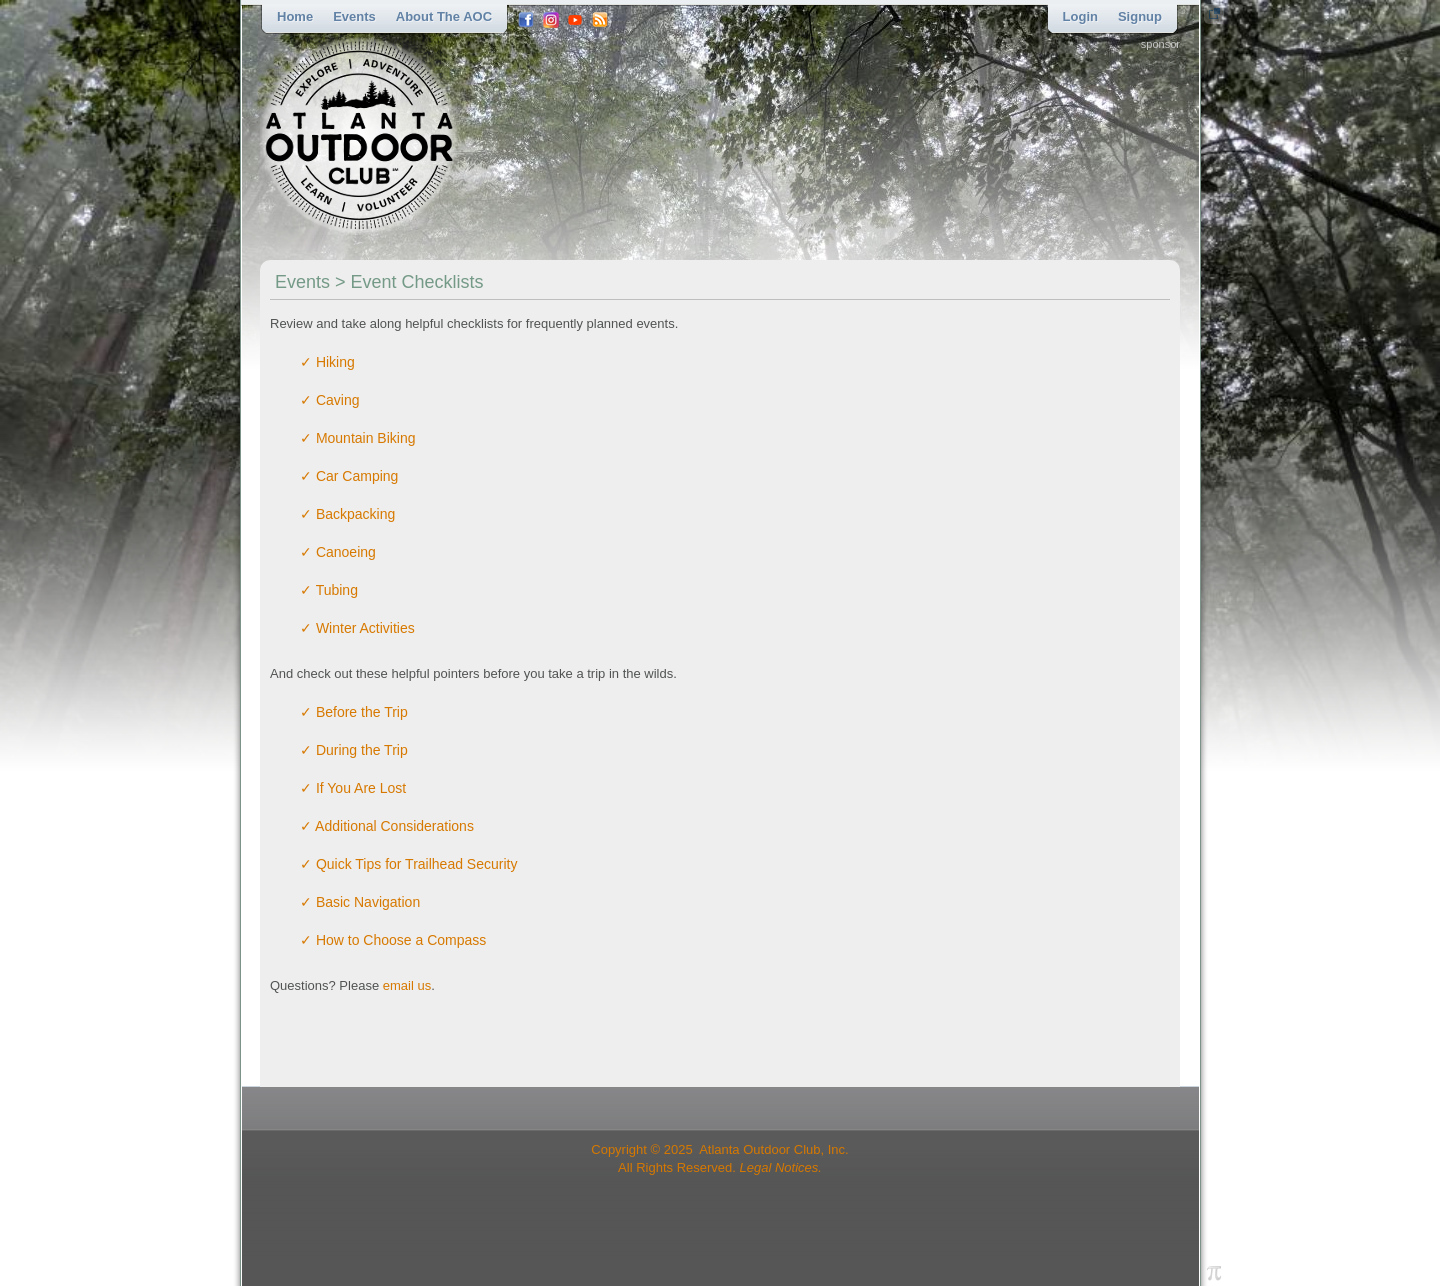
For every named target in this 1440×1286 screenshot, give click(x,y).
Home (295, 16)
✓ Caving (329, 400)
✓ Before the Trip (354, 712)
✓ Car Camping (349, 476)
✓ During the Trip (354, 750)
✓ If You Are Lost (353, 788)
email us (407, 985)
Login (1080, 16)
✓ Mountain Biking (358, 438)
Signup (1140, 16)
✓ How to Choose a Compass (393, 940)
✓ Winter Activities (357, 628)
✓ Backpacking (347, 514)
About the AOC (444, 16)
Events (354, 16)
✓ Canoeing (338, 552)
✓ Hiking (327, 362)
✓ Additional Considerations (387, 826)
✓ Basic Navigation (360, 902)
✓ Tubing (329, 590)
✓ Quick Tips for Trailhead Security (408, 864)
